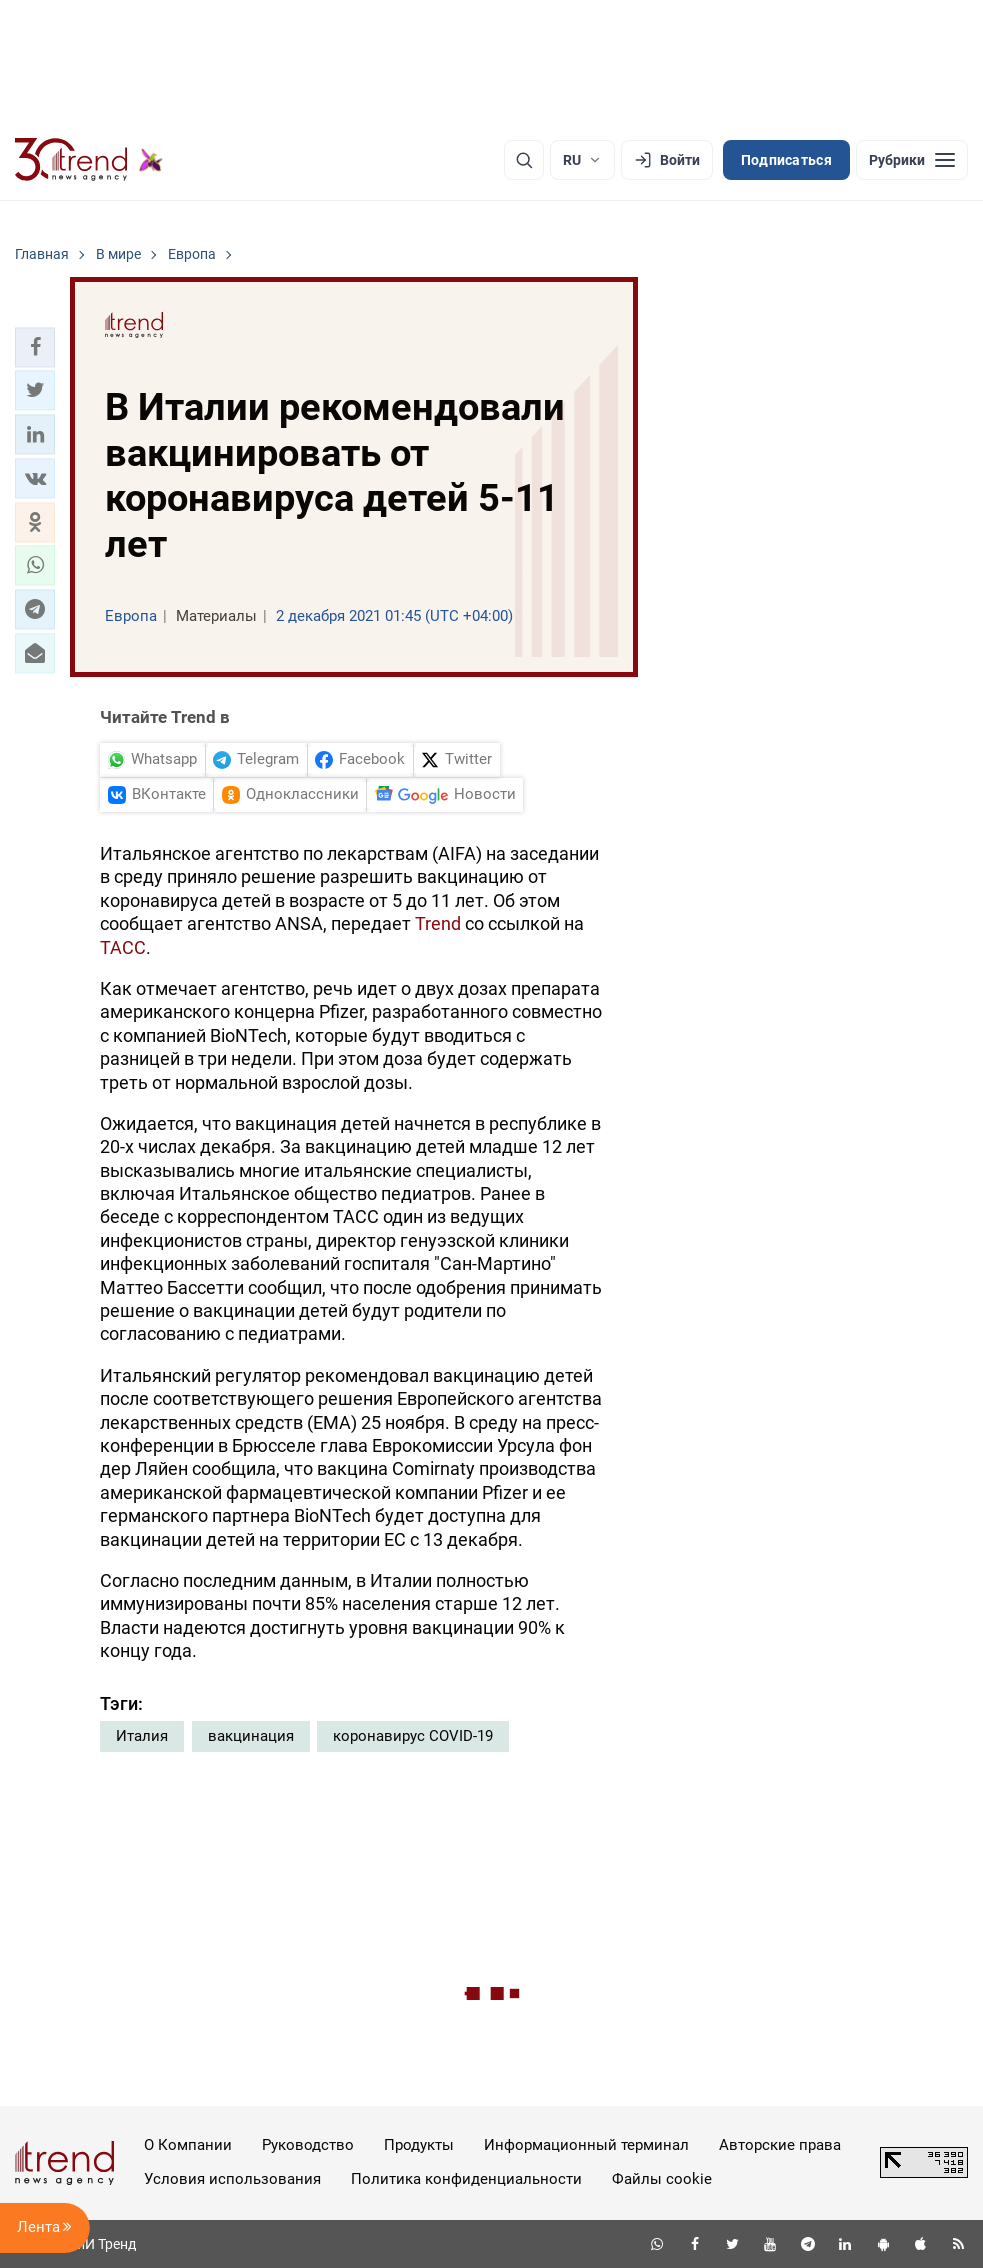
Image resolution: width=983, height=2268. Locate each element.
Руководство (308, 2145)
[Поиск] (524, 160)
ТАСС (123, 947)
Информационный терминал (586, 2145)
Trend (438, 923)
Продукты (419, 2145)
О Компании (188, 2145)
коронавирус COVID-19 (413, 1736)
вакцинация (251, 1736)
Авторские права (780, 2145)
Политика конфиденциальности (466, 2179)
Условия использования (232, 2179)
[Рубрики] (912, 160)
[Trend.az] (89, 160)
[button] (35, 347)
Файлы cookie (662, 2179)
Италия (142, 1736)
